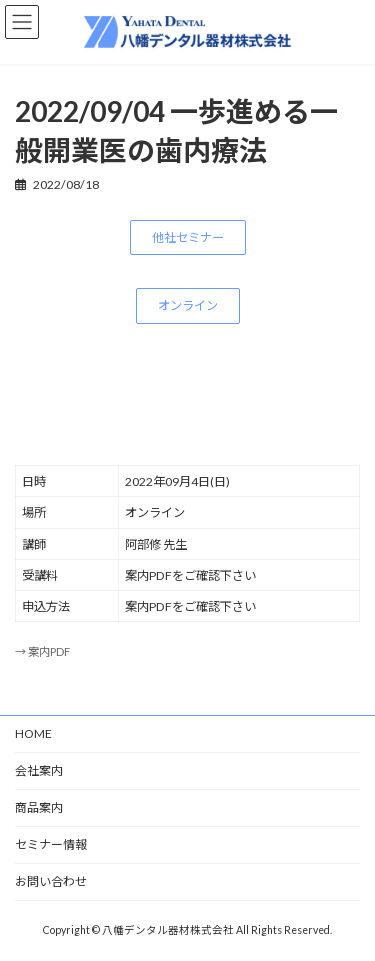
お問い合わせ (51, 881)
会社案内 (39, 770)
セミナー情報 (51, 844)
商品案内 (39, 807)
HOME (33, 733)
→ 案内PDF (42, 651)
